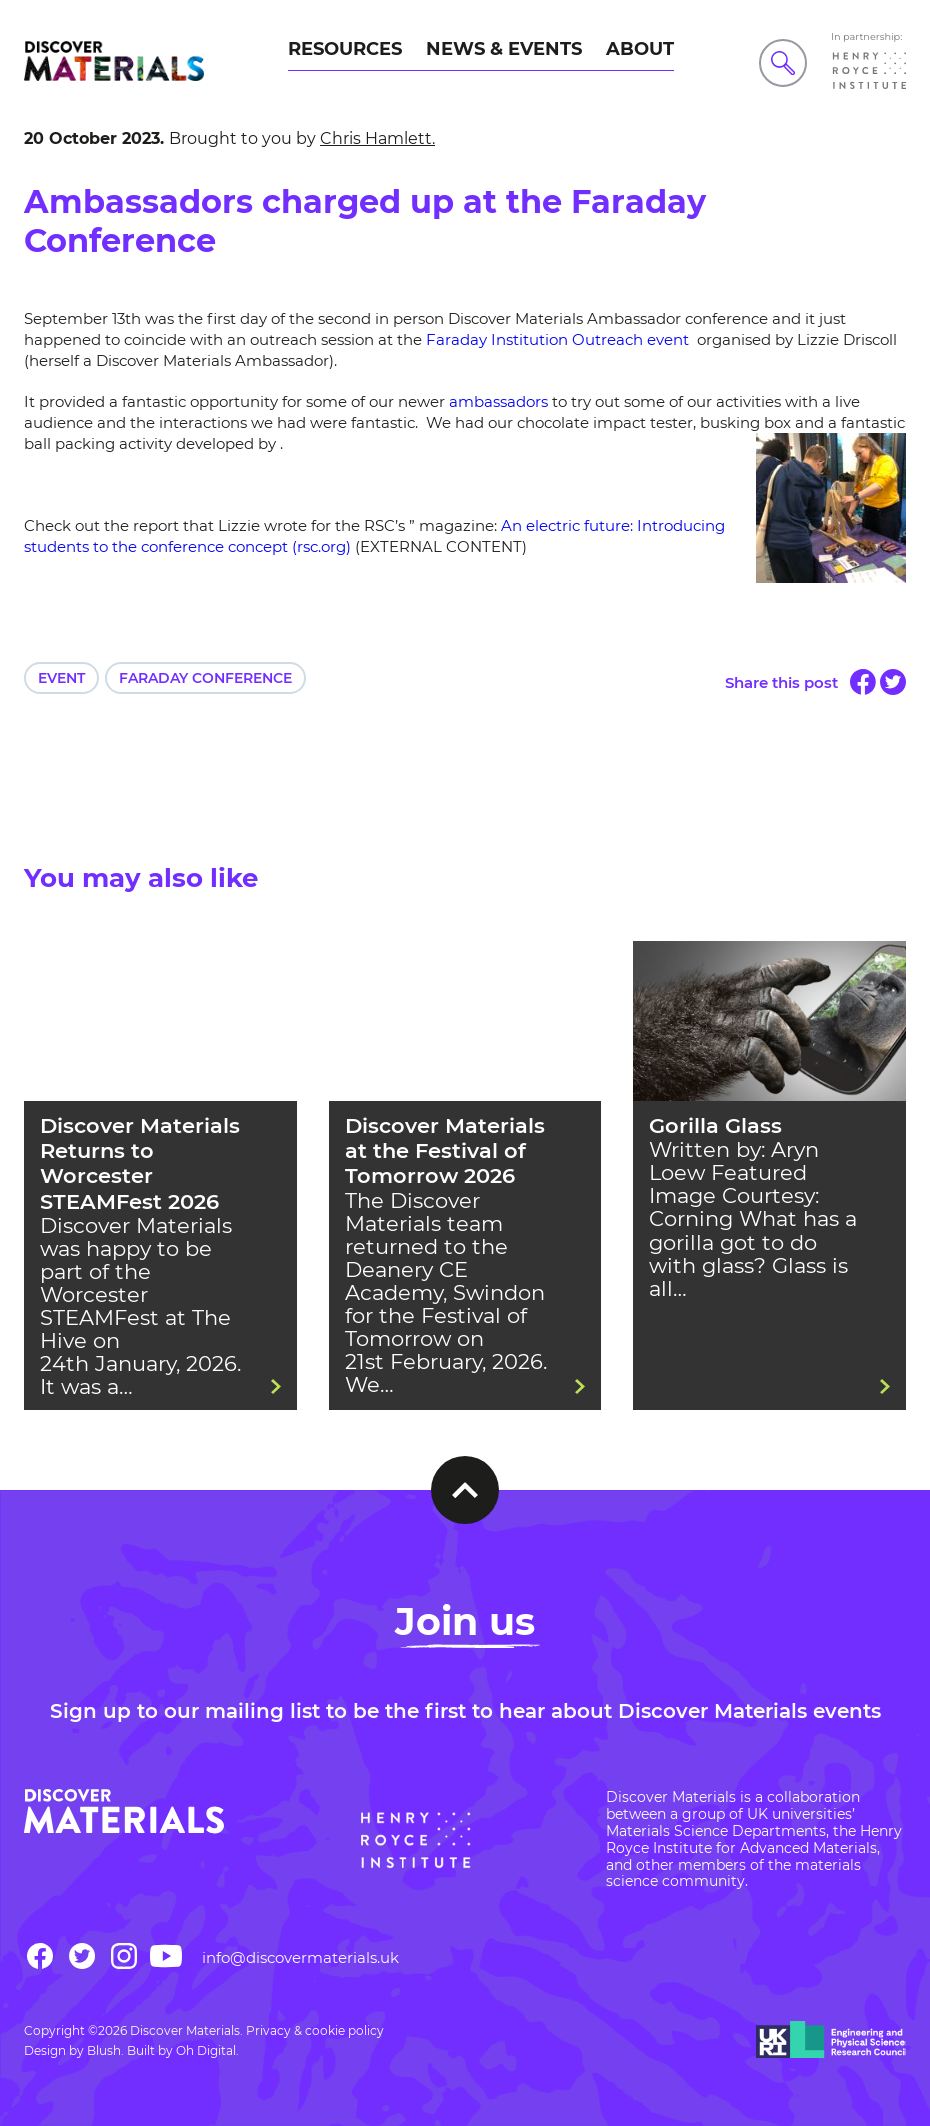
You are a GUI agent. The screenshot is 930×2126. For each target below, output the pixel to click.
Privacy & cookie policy (315, 2030)
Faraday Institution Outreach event (559, 339)
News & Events (504, 49)
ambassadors (496, 401)
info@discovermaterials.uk (300, 1957)
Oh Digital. (207, 2050)
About (640, 49)
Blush (104, 2050)
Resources (345, 49)
